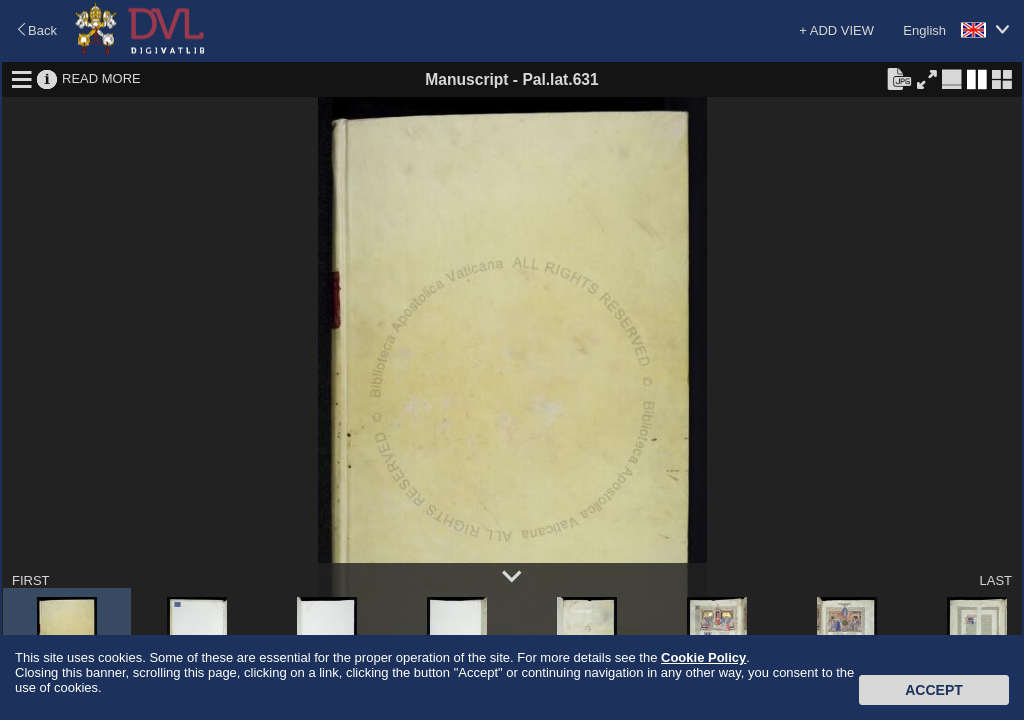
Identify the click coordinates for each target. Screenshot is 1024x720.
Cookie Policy (703, 657)
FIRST (31, 580)
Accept (934, 690)
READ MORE (101, 78)
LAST (995, 580)
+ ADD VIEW (836, 30)
